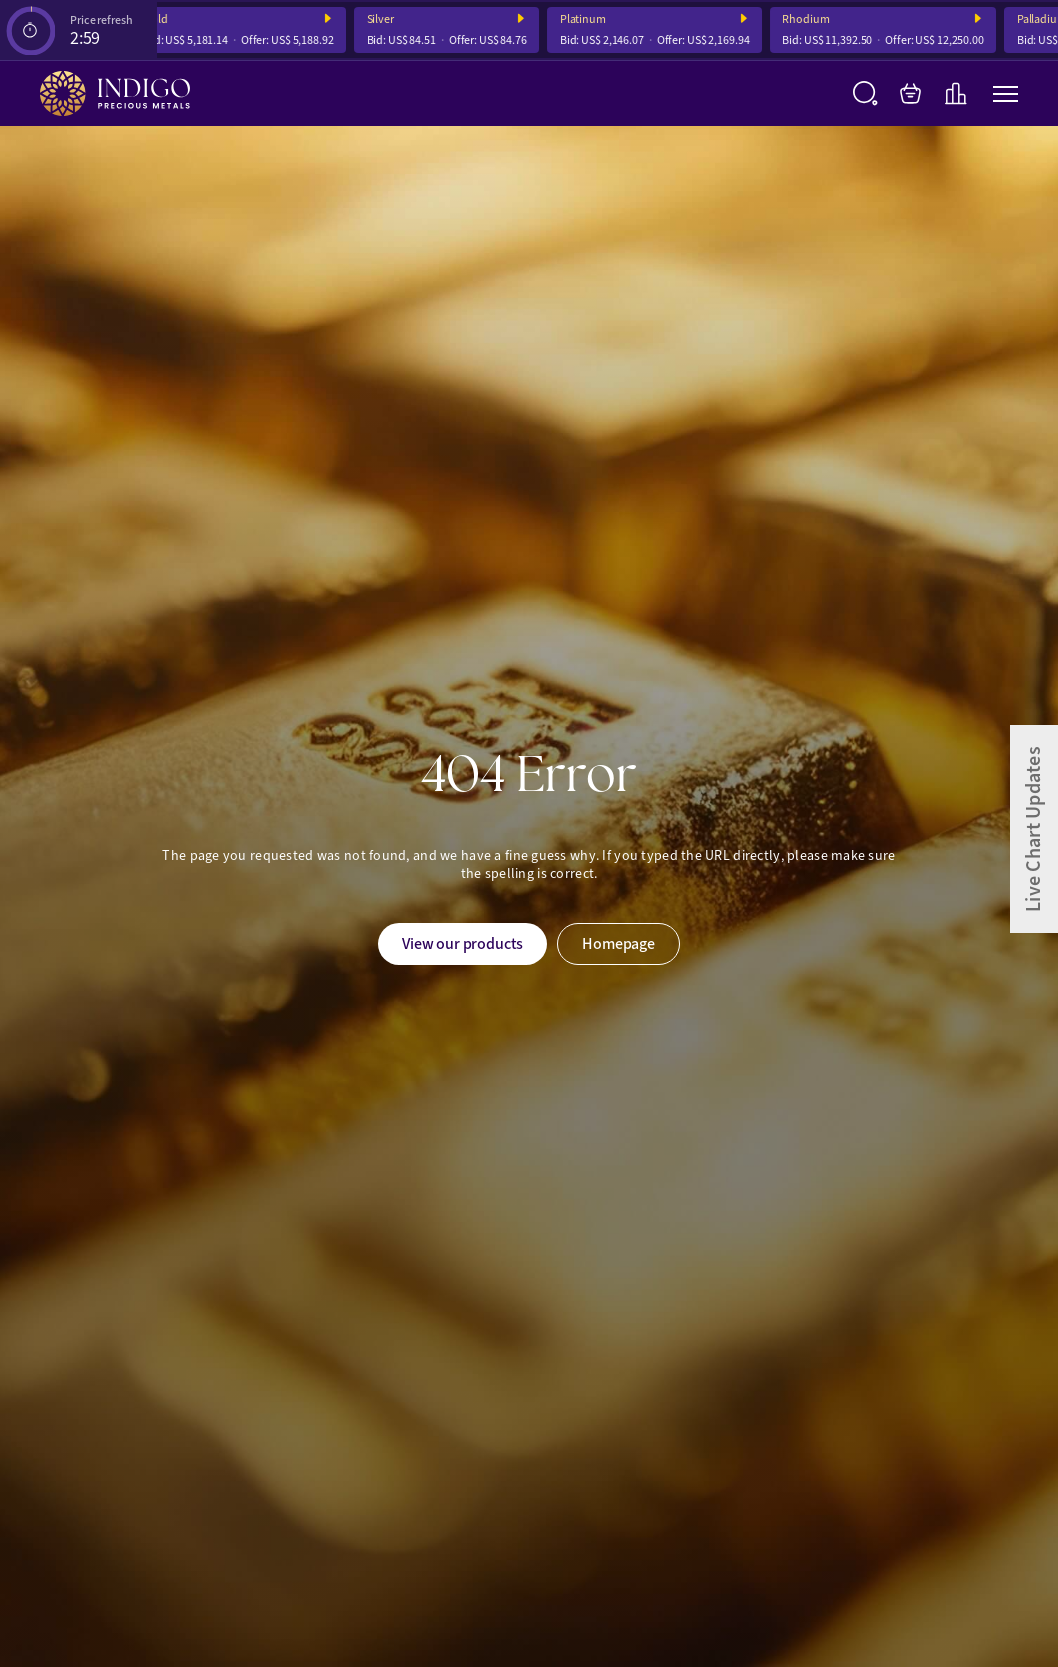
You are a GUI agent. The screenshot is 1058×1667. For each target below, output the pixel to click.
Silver (384, 19)
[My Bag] (910, 93)
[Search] (865, 93)
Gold (161, 19)
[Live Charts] (955, 93)
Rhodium (810, 19)
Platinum (587, 19)
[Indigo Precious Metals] (115, 93)
